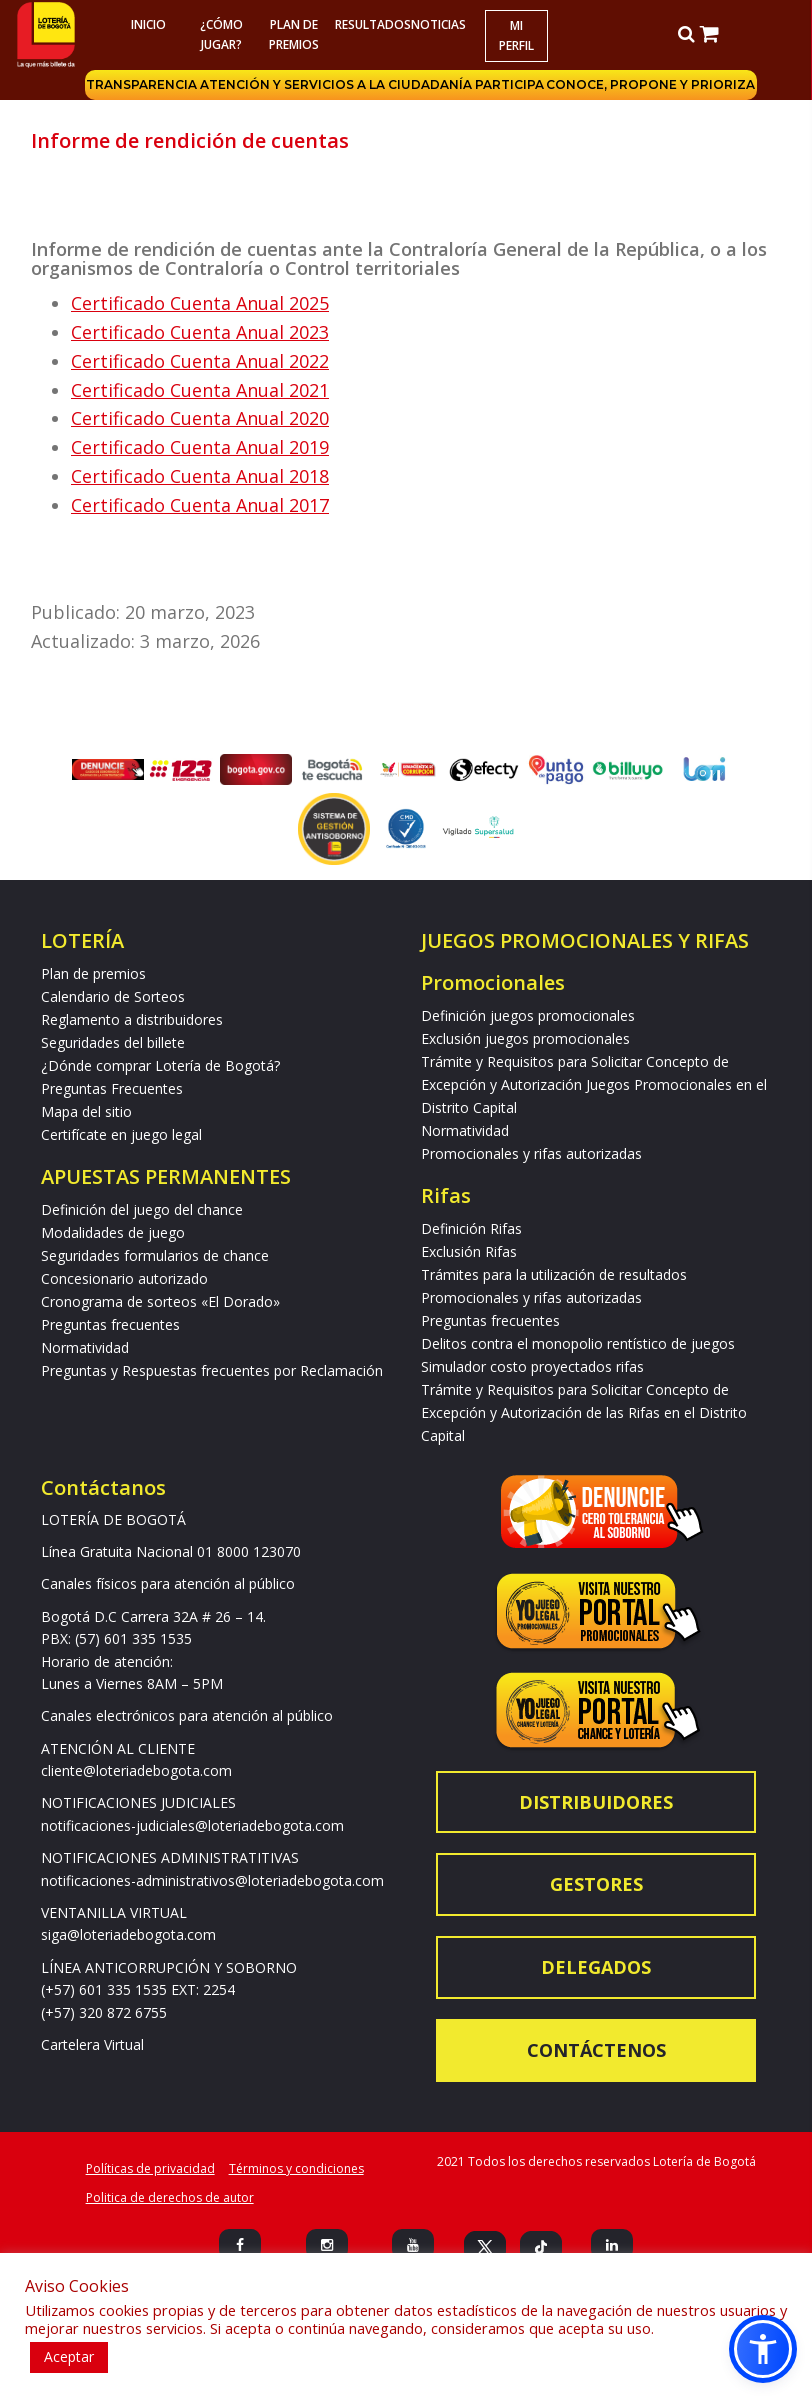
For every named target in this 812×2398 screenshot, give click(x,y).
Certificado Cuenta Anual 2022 (200, 361)
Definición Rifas (471, 1228)
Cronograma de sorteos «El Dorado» (160, 1301)
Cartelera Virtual (92, 2044)
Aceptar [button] (69, 2356)
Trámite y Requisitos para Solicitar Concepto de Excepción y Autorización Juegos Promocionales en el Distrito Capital (594, 1084)
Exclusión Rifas (469, 1251)
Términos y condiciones (296, 2168)
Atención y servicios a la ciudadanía (339, 84)
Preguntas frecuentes (110, 1324)
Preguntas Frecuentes (112, 1088)
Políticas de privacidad (150, 2168)
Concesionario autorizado (124, 1278)
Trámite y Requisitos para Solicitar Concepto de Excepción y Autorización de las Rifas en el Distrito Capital (584, 1412)
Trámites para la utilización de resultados (554, 1274)
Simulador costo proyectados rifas (532, 1366)
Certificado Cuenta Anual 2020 (200, 418)
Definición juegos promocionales (528, 1015)
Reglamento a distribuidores (132, 1019)
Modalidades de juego (113, 1232)
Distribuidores (596, 1802)
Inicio (148, 24)
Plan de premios (294, 34)
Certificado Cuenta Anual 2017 (200, 505)
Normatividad (85, 1347)
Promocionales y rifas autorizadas (531, 1153)
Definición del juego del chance (142, 1209)
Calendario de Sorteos (113, 996)
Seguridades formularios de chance (155, 1255)
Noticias (439, 24)
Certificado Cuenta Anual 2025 (200, 303)
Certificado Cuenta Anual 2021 (200, 390)
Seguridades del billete (113, 1042)
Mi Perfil (516, 35)
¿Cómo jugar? (221, 34)
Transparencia (145, 84)
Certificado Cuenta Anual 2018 (200, 476)
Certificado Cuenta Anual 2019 (200, 447)
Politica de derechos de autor (170, 2197)
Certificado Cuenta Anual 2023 (200, 332)
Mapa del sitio (86, 1111)
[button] (763, 2349)
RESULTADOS (369, 24)
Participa (511, 84)
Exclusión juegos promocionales (525, 1038)
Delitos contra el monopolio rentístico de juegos (578, 1343)
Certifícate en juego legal (121, 1134)
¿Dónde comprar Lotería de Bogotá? (160, 1065)
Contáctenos (596, 2050)
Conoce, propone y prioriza (652, 84)
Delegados (596, 1967)
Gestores (596, 1884)
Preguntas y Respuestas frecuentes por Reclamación (212, 1370)
